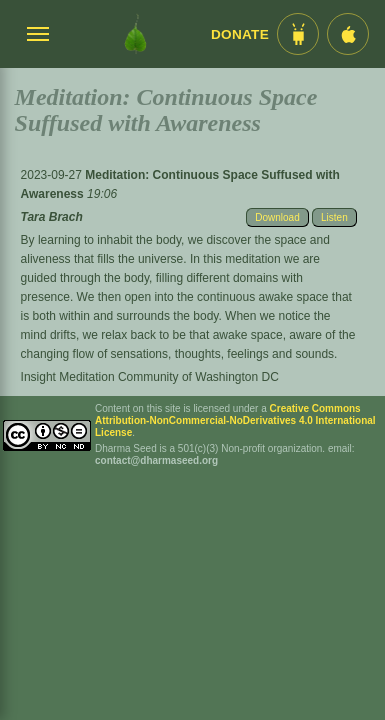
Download (277, 217)
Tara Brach (52, 217)
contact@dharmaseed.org (156, 460)
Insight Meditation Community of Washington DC (150, 377)
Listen (334, 217)
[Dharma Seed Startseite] (135, 34)
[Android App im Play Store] (298, 34)
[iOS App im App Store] (348, 34)
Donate (240, 34)
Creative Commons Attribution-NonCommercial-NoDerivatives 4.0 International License (235, 420)
